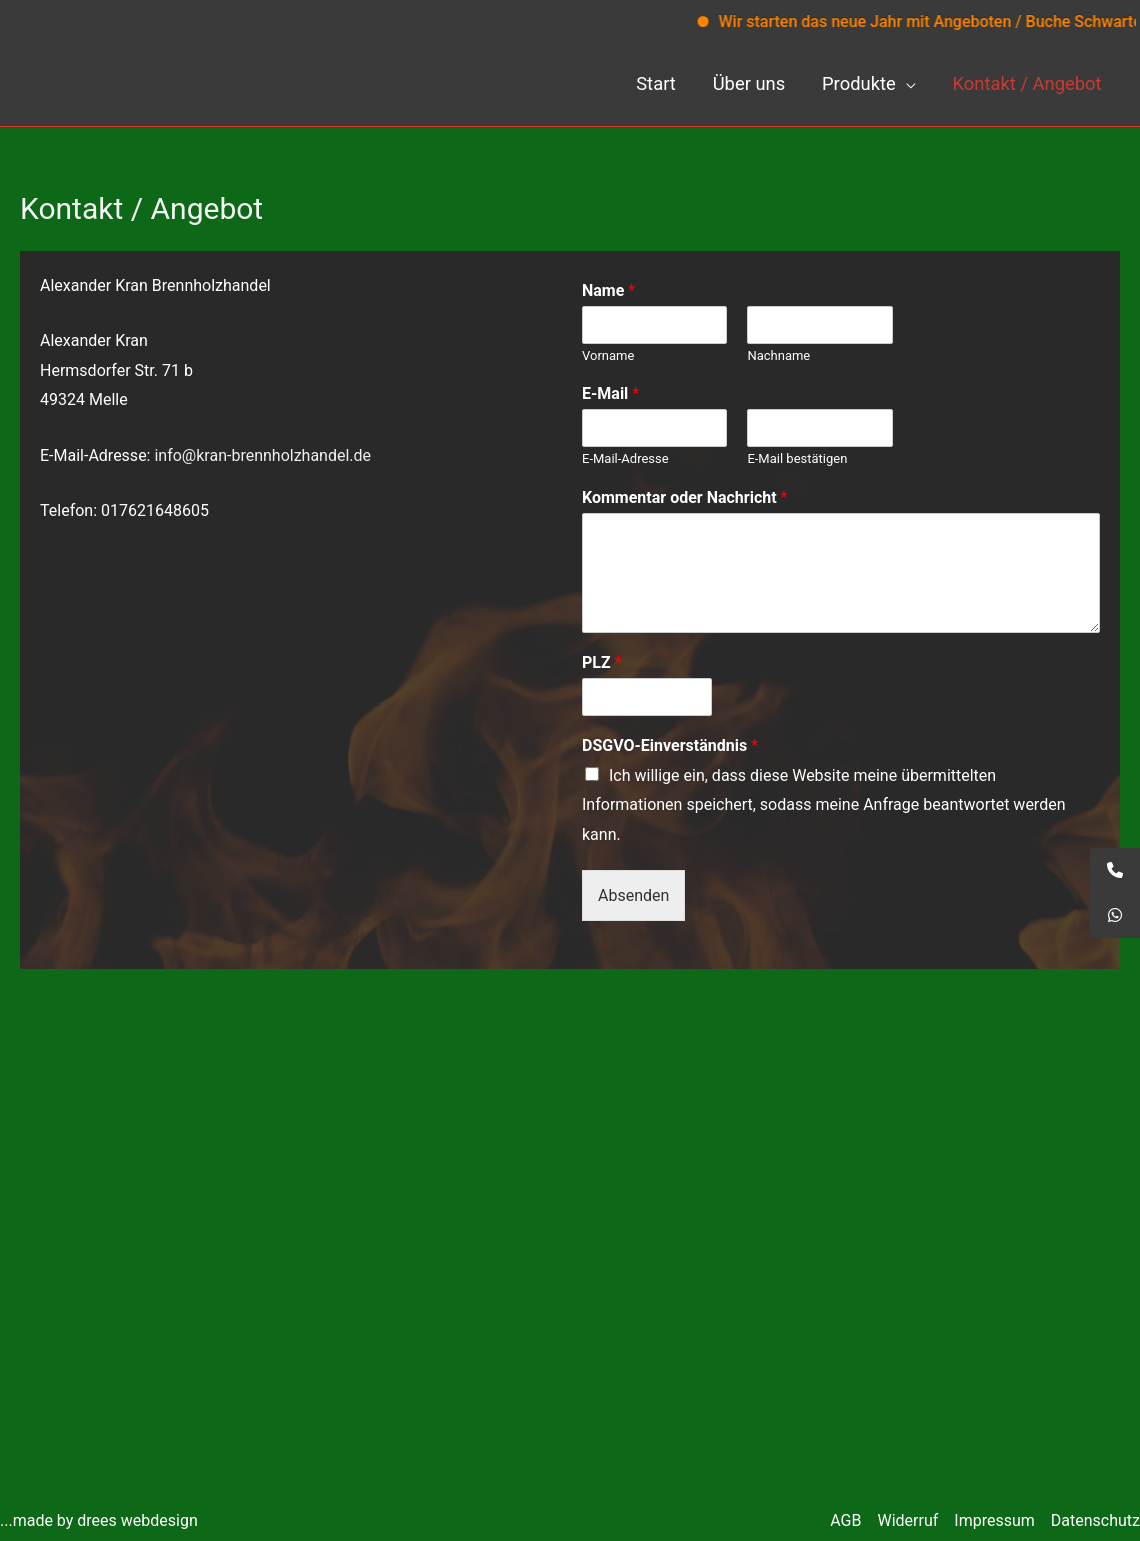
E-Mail (610, 394)
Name (608, 290)
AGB (845, 1520)
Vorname (608, 355)
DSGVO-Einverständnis (670, 745)
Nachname (778, 355)
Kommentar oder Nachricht (684, 497)
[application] (906, 84)
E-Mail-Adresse (625, 458)
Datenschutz (1095, 1520)
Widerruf (907, 1520)
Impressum (994, 1520)
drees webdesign (137, 1520)
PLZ (602, 662)
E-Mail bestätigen (797, 458)
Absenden (633, 895)
